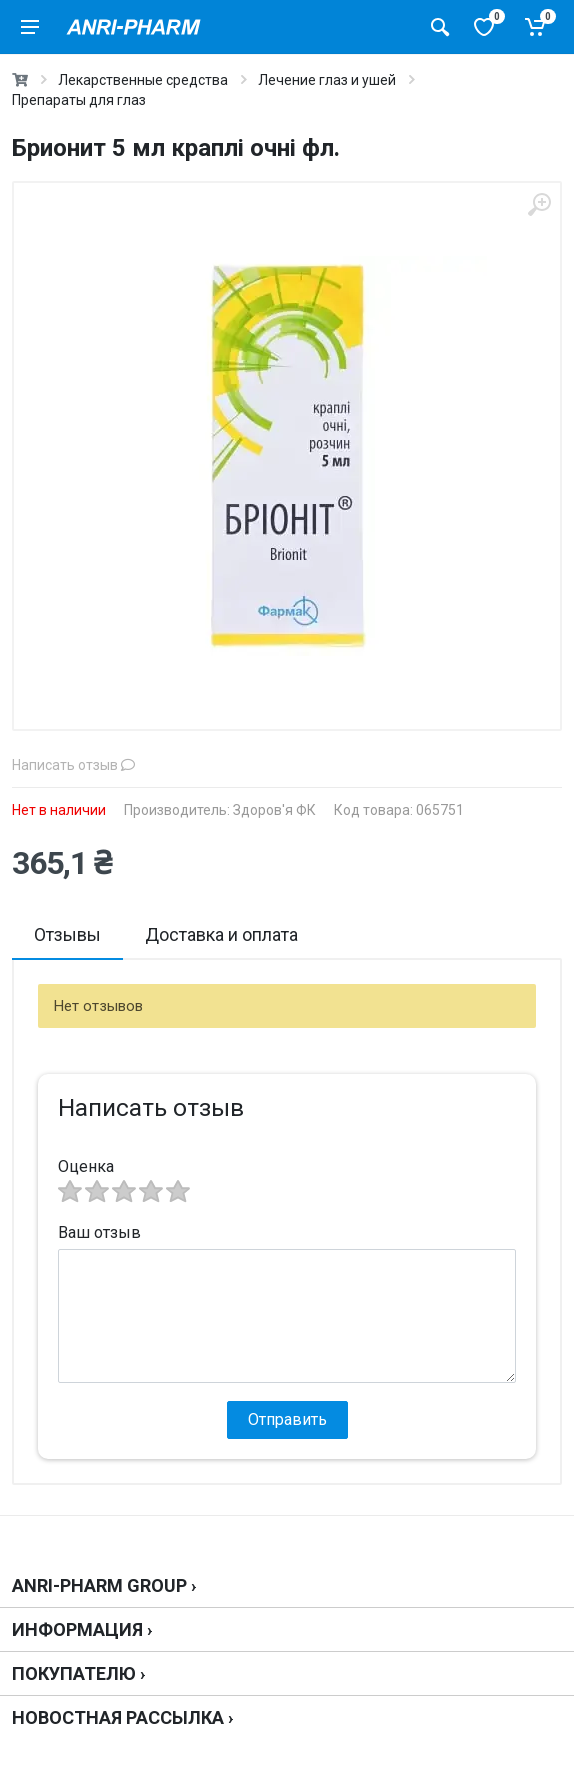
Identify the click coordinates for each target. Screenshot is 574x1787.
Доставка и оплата (221, 934)
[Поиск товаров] (440, 27)
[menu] (30, 27)
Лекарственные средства (143, 80)
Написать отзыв (73, 765)
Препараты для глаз (79, 100)
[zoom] (539, 204)
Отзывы (67, 934)
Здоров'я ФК (274, 810)
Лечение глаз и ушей (327, 80)
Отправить (287, 1419)
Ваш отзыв (99, 1232)
